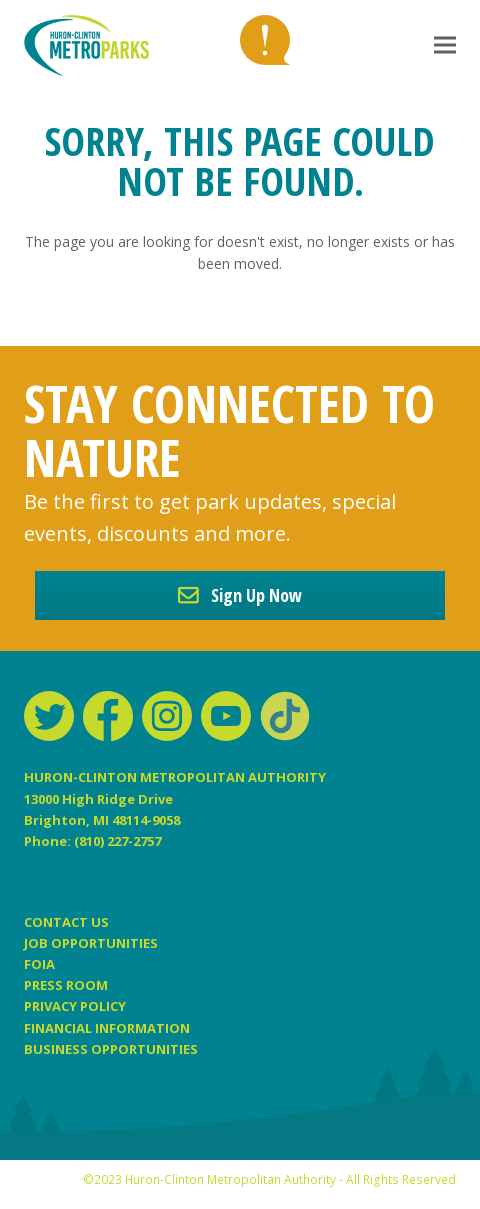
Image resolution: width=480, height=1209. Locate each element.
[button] (445, 45)
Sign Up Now (240, 595)
